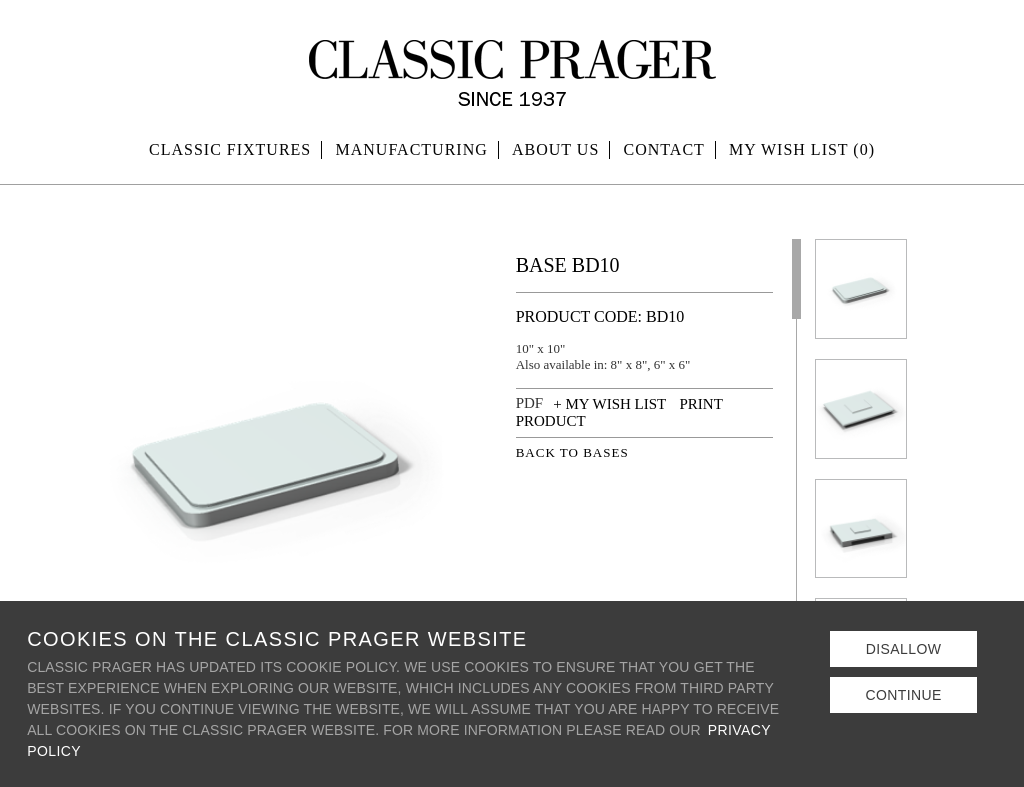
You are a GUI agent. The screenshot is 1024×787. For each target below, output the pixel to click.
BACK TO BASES (572, 452)
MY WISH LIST (802, 149)
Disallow (904, 649)
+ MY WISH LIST (609, 404)
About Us (555, 149)
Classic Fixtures (230, 149)
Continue (903, 695)
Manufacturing (412, 149)
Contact (664, 149)
